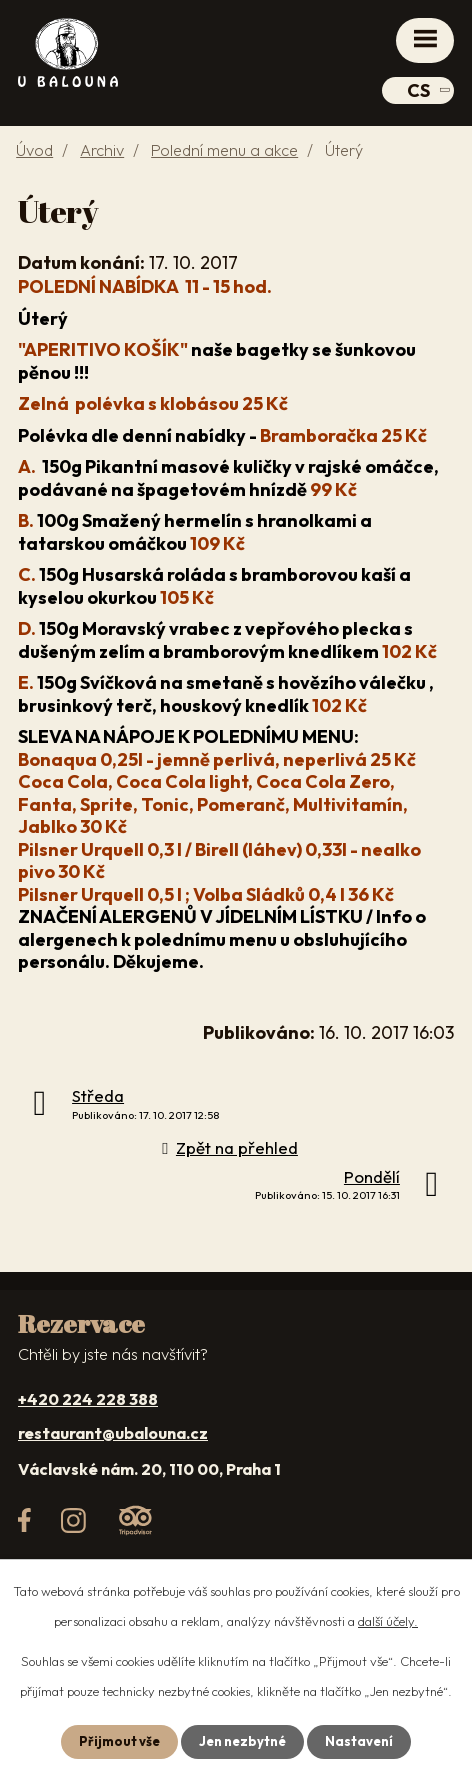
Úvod (34, 150)
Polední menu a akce (224, 150)
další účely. (388, 1621)
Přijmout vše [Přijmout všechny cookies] (119, 1741)
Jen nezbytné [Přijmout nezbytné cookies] (242, 1741)
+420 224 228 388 (88, 1399)
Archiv (102, 150)
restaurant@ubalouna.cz (113, 1433)
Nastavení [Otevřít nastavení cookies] (359, 1741)
